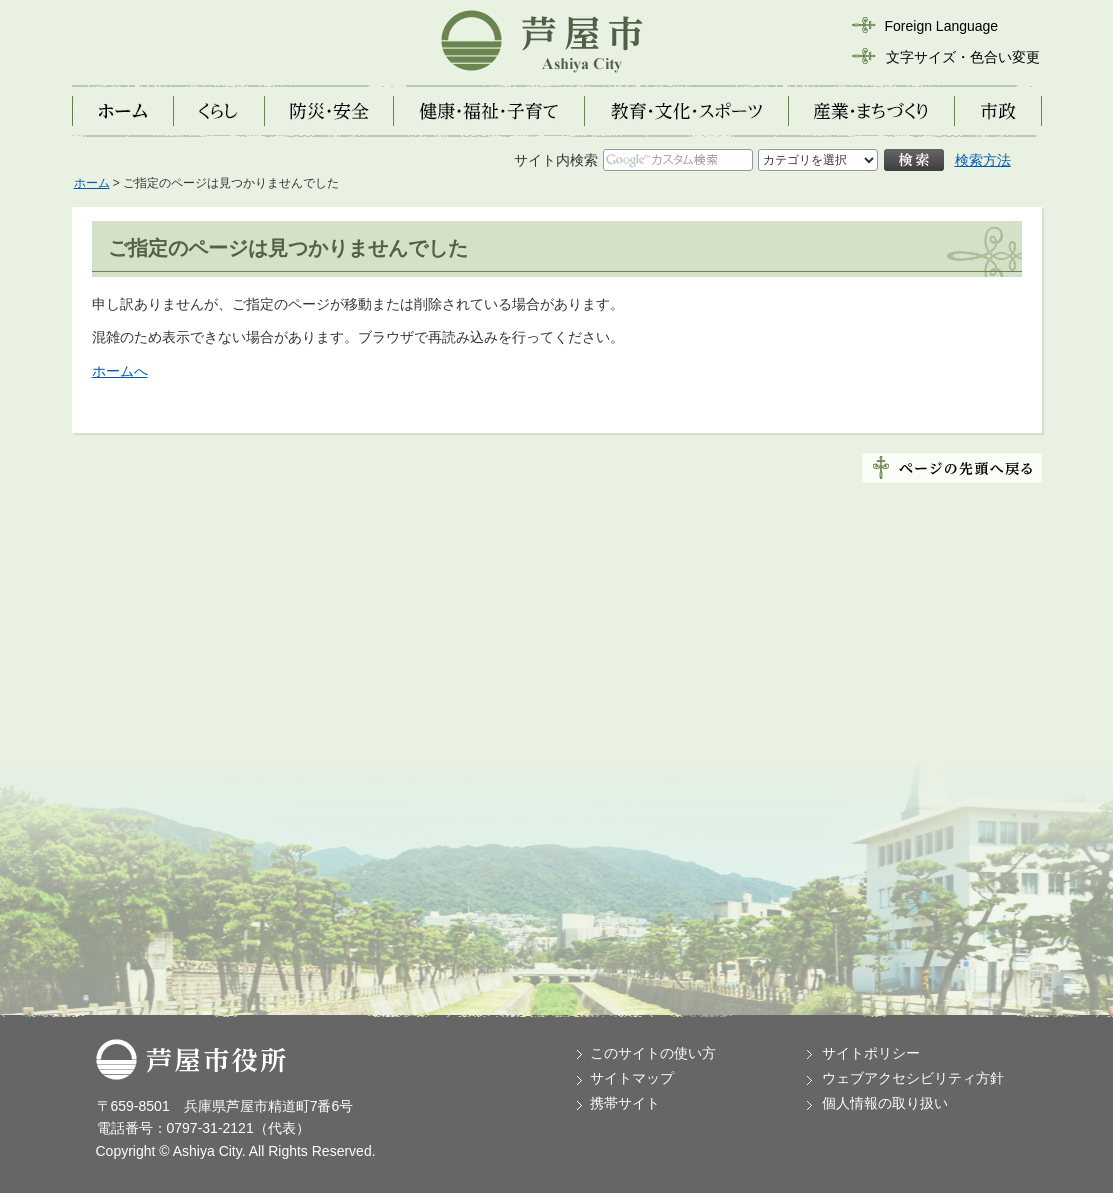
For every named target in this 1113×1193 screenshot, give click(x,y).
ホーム (92, 183)
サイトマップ (632, 1078)
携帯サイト (625, 1103)
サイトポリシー (871, 1053)
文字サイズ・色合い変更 (963, 57)
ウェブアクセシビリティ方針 (913, 1078)
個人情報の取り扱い (885, 1103)
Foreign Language (942, 26)
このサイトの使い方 (653, 1053)
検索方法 (983, 160)
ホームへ (120, 371)
